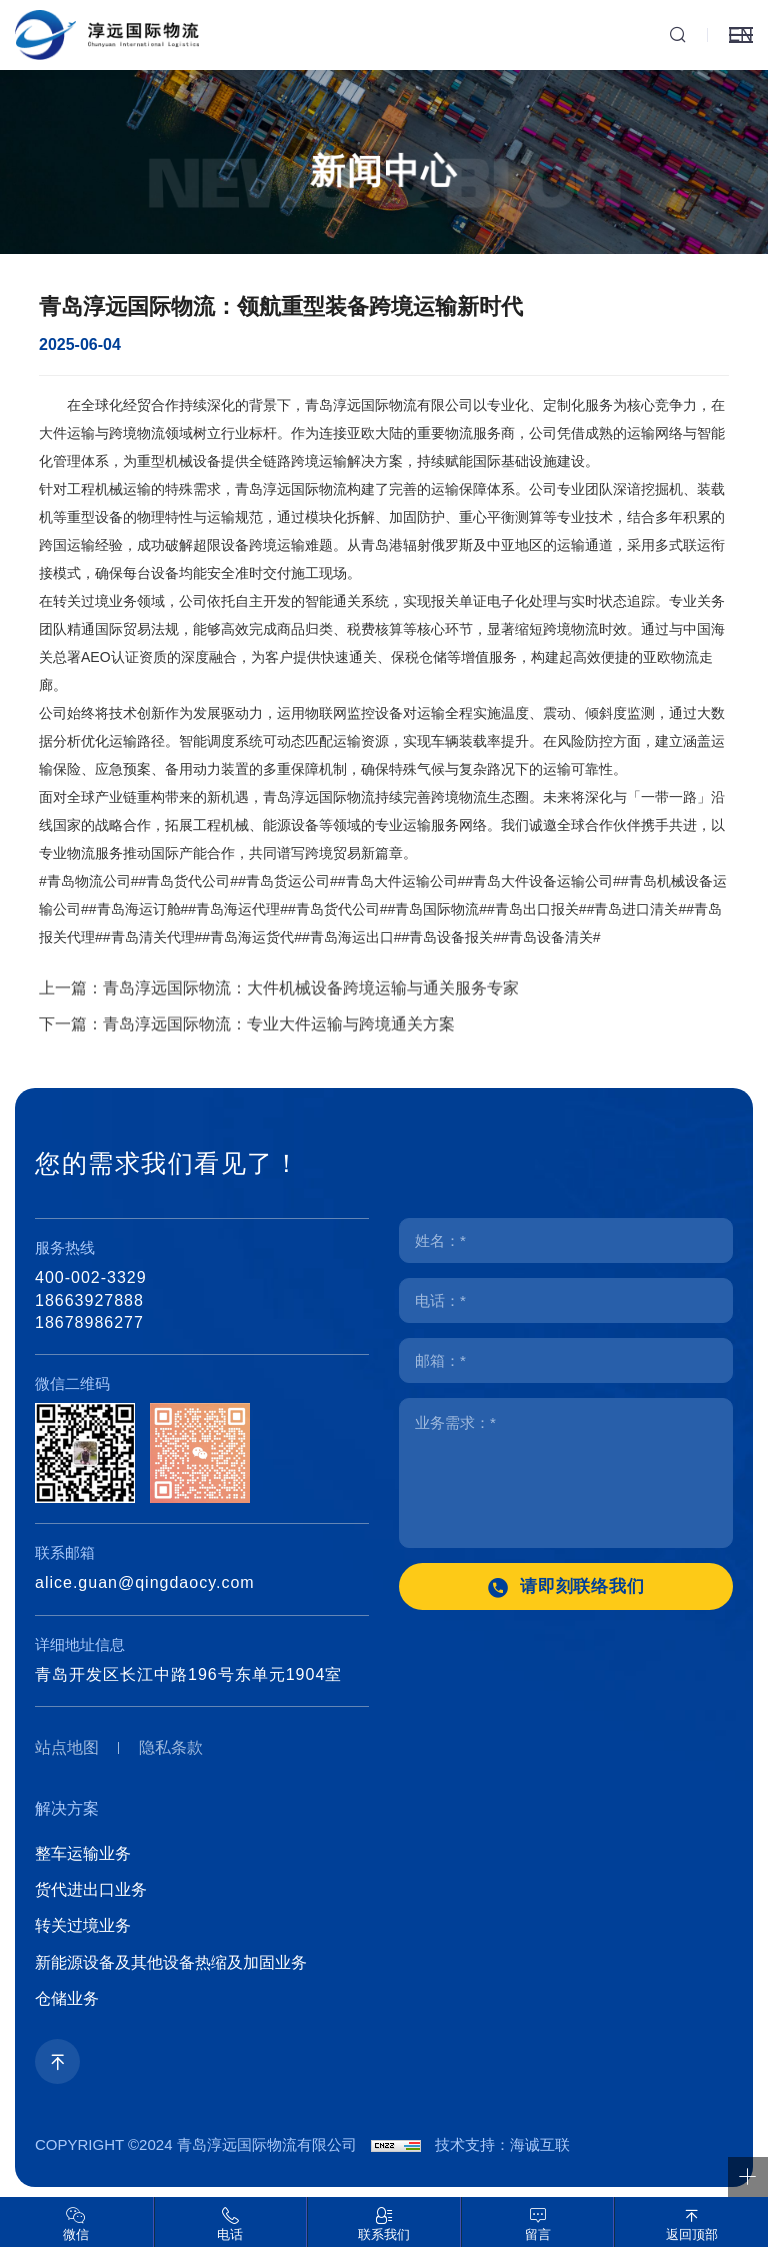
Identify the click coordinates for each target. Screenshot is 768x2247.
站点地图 (67, 1747)
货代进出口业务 (91, 1889)
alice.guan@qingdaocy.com (145, 1582)
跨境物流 (137, 447)
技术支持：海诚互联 (502, 2144)
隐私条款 (171, 1747)
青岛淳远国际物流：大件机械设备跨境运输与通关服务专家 (311, 1013)
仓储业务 (67, 1998)
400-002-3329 (91, 1277)
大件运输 (67, 447)
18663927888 (89, 1300)
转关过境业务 (83, 1925)
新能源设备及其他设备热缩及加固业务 (171, 1962)
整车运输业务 (83, 1853)
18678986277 (89, 1322)
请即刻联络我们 (583, 1586)
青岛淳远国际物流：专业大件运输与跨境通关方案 (279, 1049)
